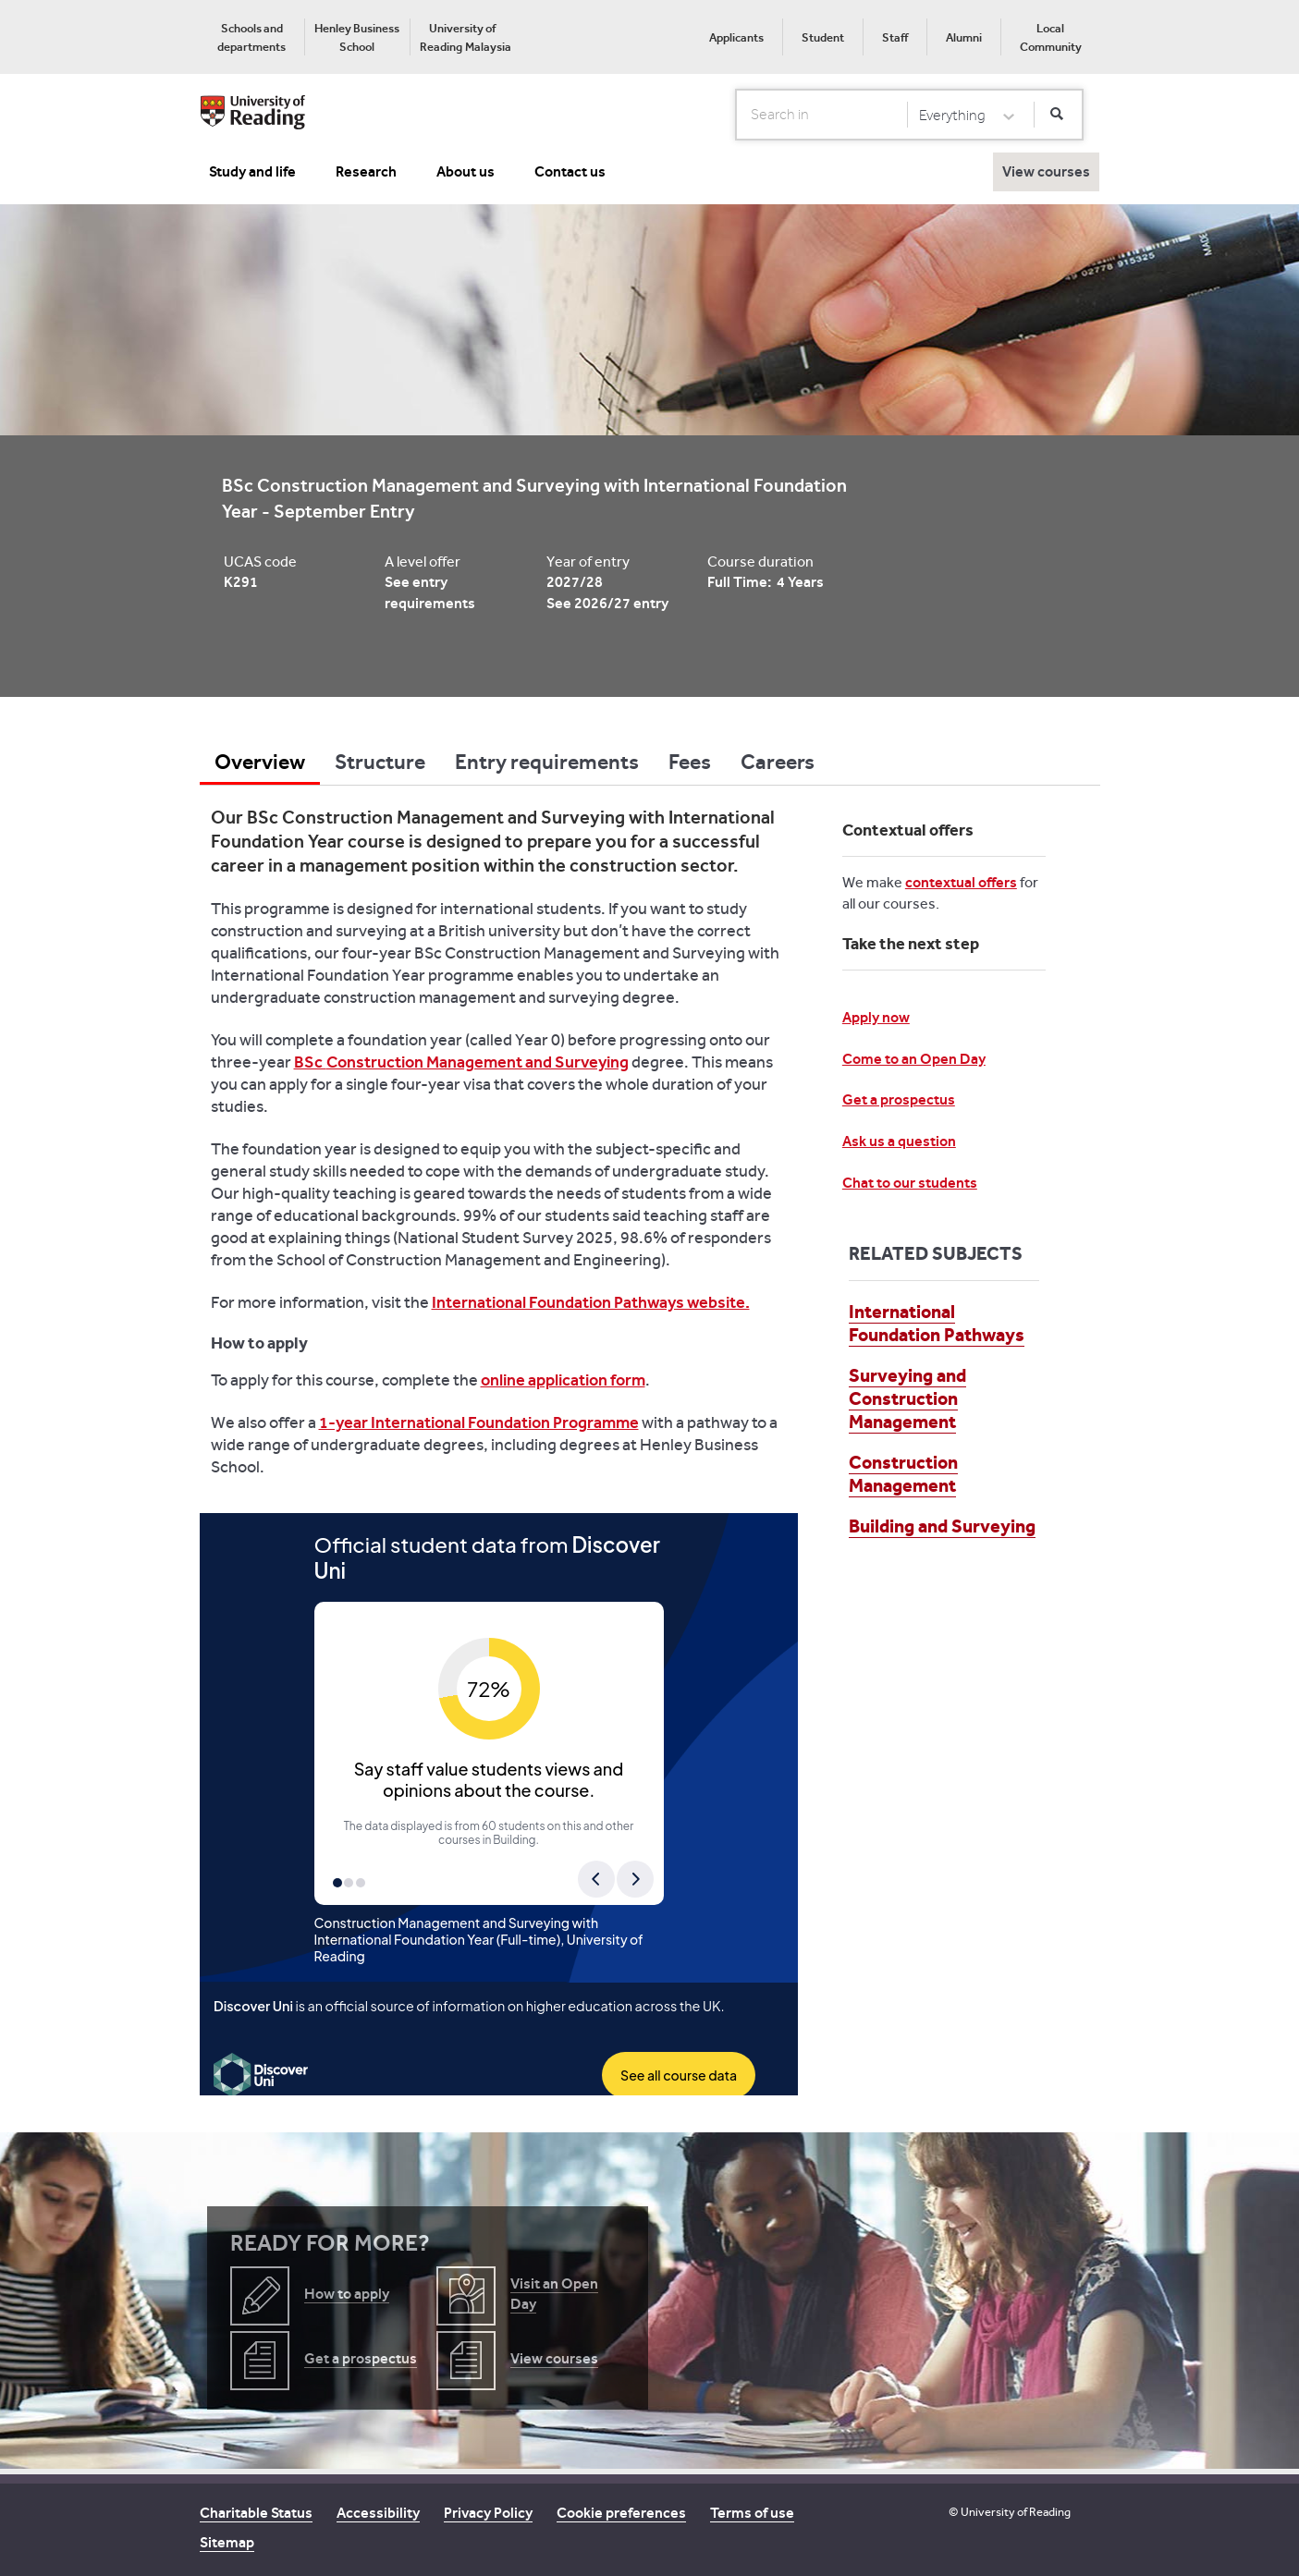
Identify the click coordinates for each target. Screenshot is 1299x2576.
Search (736, 113)
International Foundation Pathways (936, 1323)
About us (465, 171)
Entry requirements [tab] (547, 762)
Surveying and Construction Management (907, 1398)
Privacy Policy (488, 2512)
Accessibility (378, 2512)
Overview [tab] (259, 762)
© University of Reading (1010, 2512)
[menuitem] (252, 36)
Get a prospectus (898, 1099)
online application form (563, 1380)
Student (823, 37)
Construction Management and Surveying (477, 1062)
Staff (895, 37)
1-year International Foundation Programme (479, 1422)
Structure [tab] (380, 762)
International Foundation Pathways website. (591, 1302)
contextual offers (961, 882)
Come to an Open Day (914, 1059)
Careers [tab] (778, 762)
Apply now (876, 1017)
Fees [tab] (689, 762)
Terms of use (752, 2512)
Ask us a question (899, 1141)
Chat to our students (909, 1182)
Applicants (736, 37)
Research (366, 171)
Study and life (252, 171)
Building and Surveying (942, 1526)
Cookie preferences (621, 2512)
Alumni (964, 37)
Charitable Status (256, 2512)
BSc (310, 1062)
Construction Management (903, 1473)
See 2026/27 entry (607, 603)
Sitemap (227, 2542)
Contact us (570, 171)
